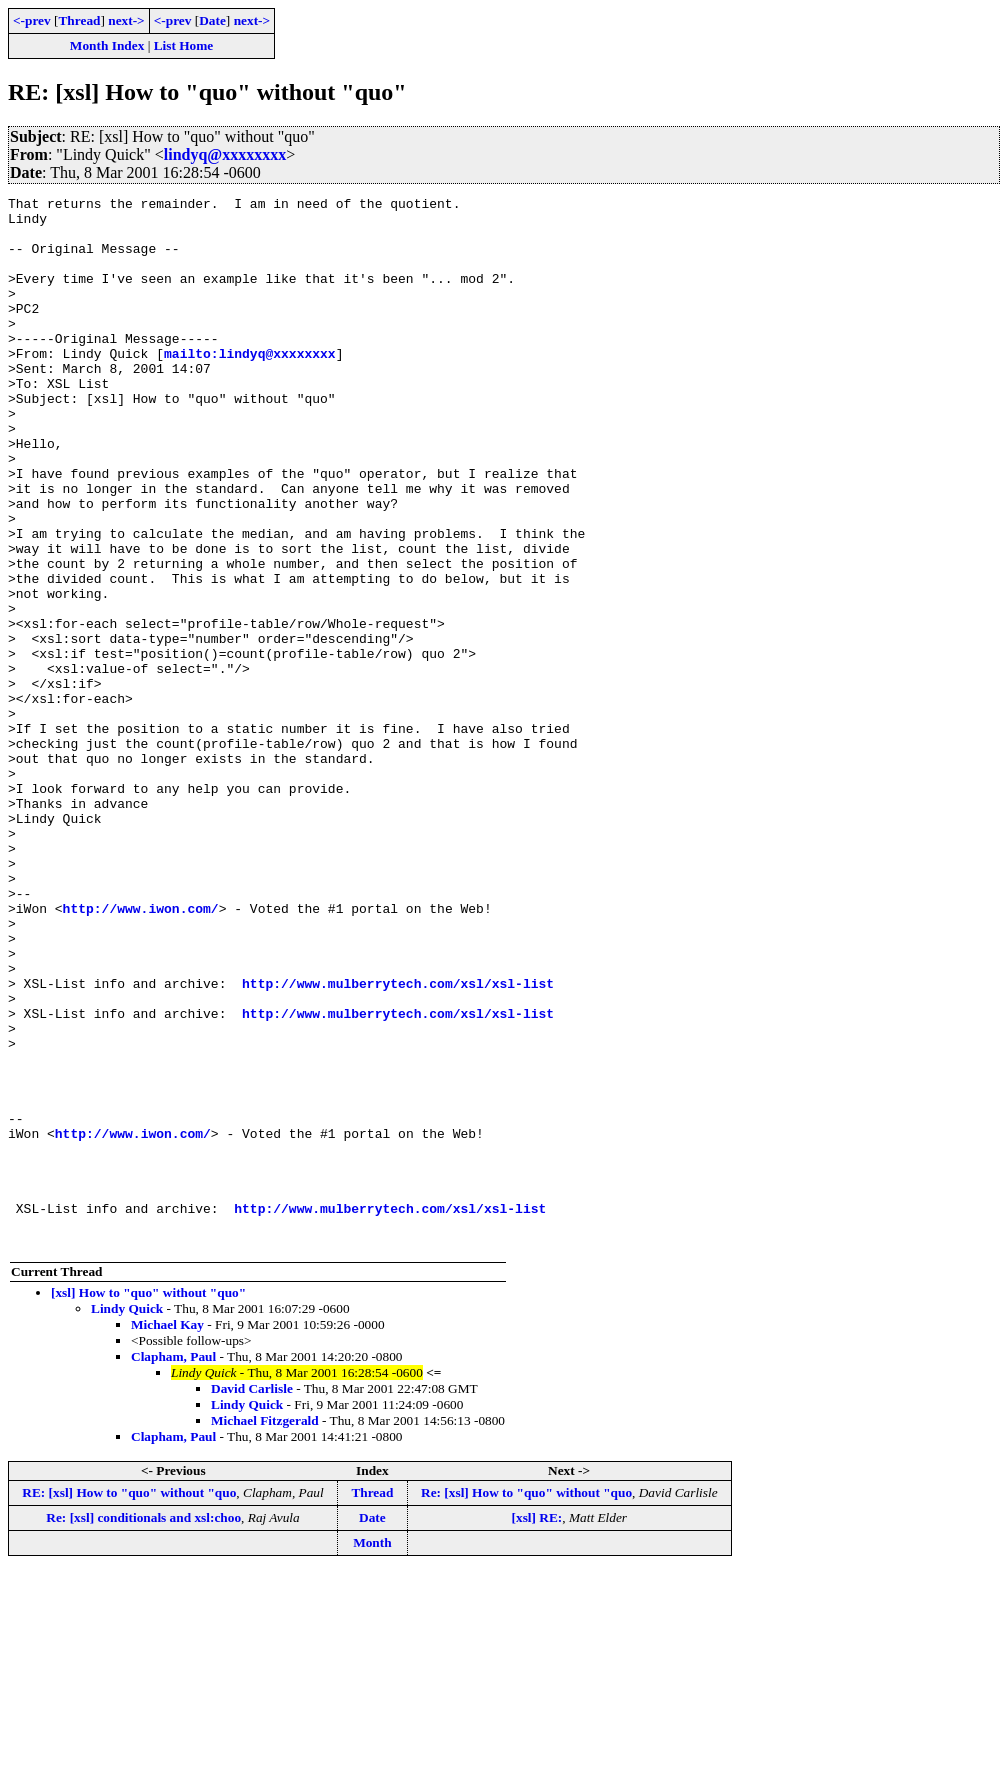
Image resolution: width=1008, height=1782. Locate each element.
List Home (184, 45)
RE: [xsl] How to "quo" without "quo (129, 1702)
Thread (79, 20)
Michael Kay (167, 1534)
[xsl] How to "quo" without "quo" (148, 1502)
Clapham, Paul (173, 1566)
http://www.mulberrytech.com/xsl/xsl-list (398, 1142)
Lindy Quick (127, 1518)
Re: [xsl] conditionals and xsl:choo (143, 1727)
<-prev (32, 20)
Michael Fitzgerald (265, 1630)
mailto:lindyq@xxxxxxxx (250, 386)
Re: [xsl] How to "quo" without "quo (526, 1702)
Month (372, 1752)
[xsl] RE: (537, 1727)
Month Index (107, 45)
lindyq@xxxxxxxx (225, 154)
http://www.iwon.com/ (141, 1052)
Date (212, 20)
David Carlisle (252, 1598)
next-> (126, 20)
